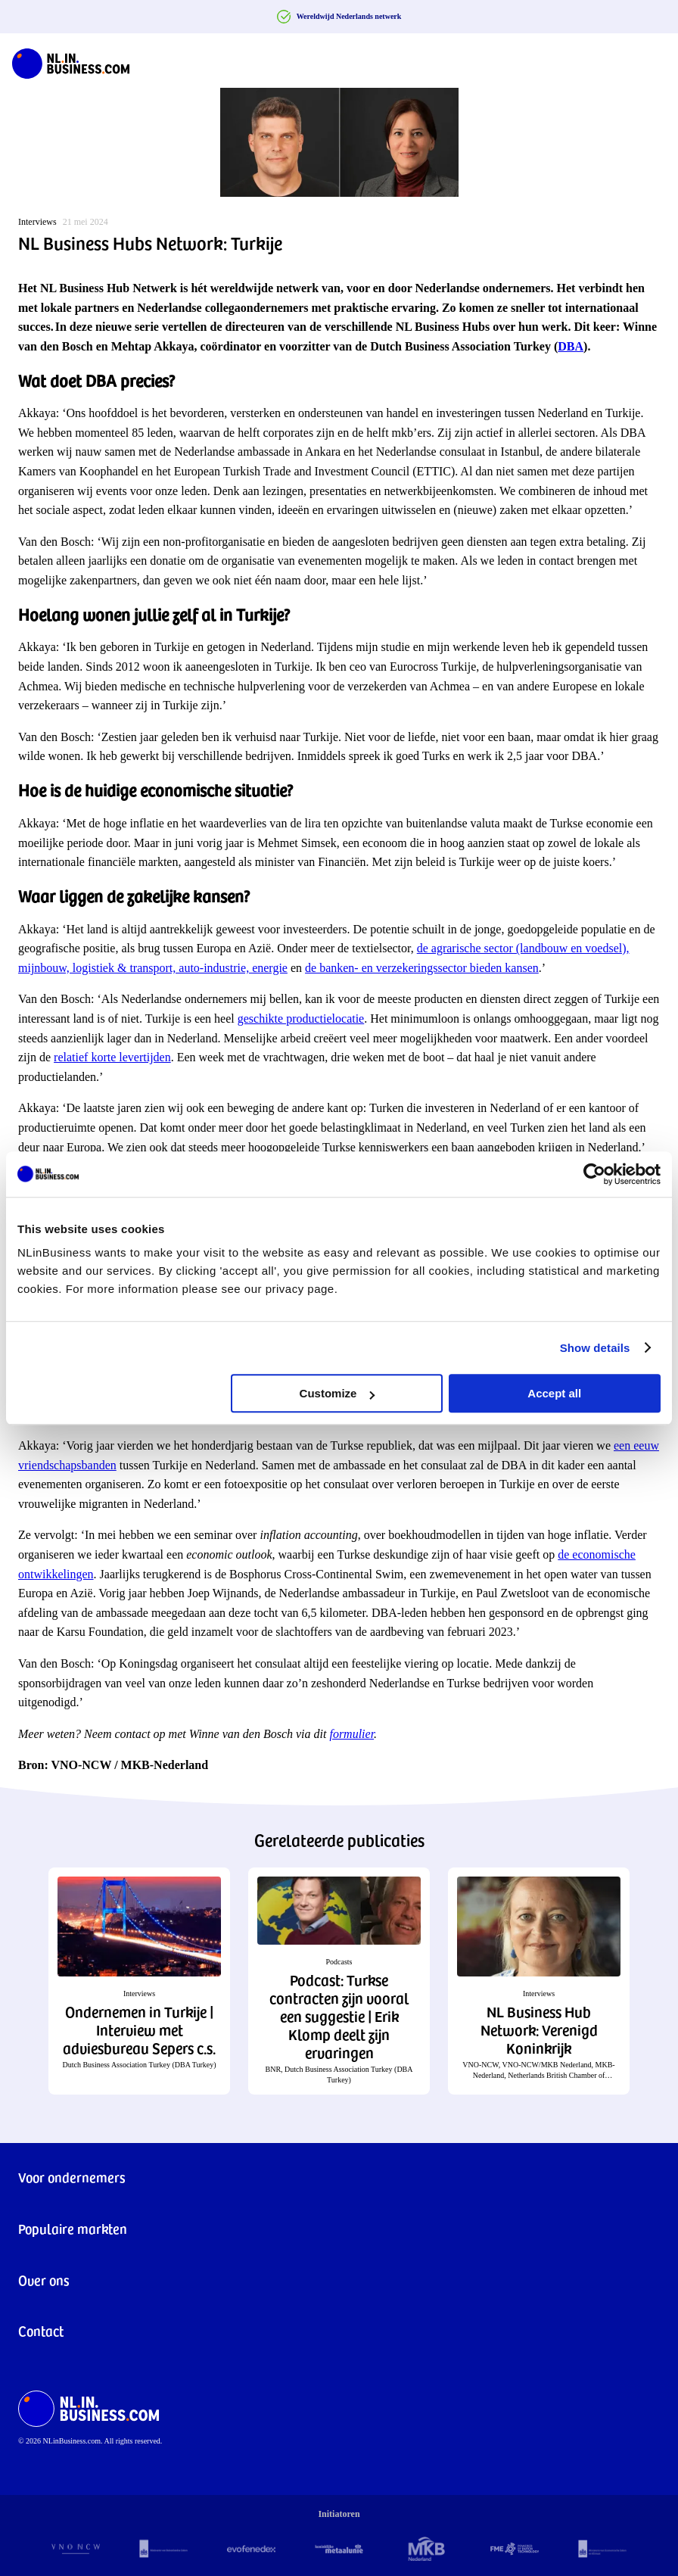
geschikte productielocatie (301, 1018)
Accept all (554, 1393)
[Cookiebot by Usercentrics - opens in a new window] (594, 1174)
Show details (595, 1347)
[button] (139, 1981)
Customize (337, 1393)
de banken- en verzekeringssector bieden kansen (422, 967)
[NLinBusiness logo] (70, 60)
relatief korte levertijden (112, 1057)
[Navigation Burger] (654, 60)
